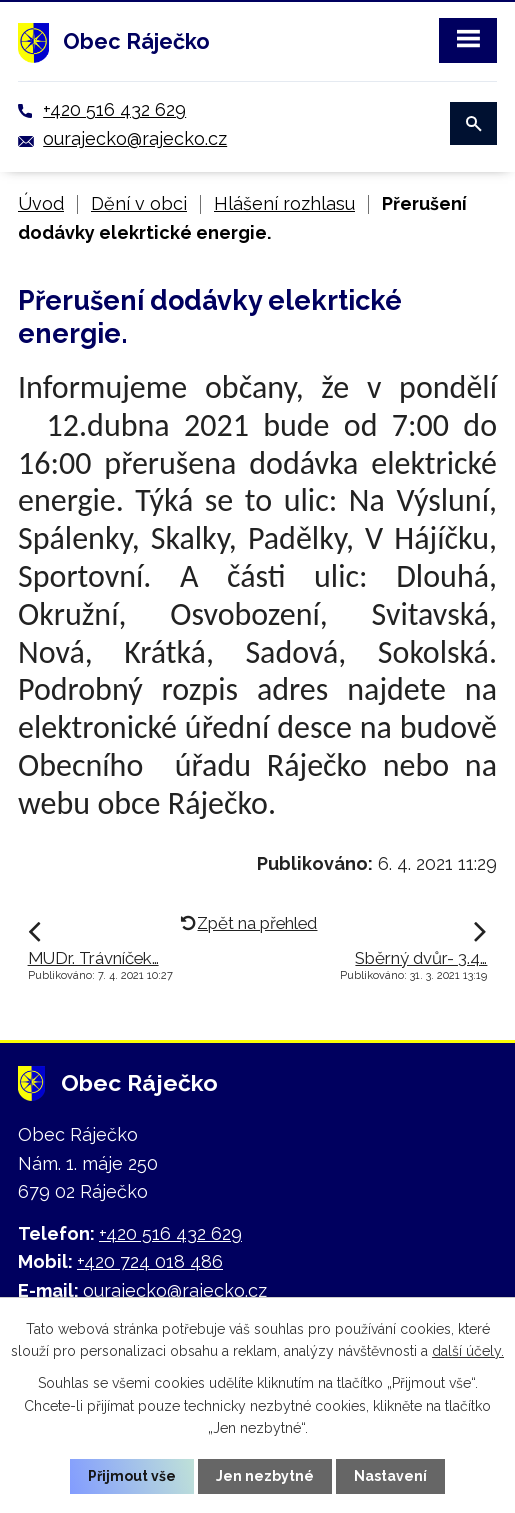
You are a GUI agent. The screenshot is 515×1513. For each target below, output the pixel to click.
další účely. (468, 1351)
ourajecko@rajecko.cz (135, 138)
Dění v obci (139, 203)
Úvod (41, 203)
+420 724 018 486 (150, 1261)
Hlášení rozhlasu (284, 203)
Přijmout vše (132, 1476)
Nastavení (390, 1476)
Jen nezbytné (265, 1476)
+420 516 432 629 (114, 109)
